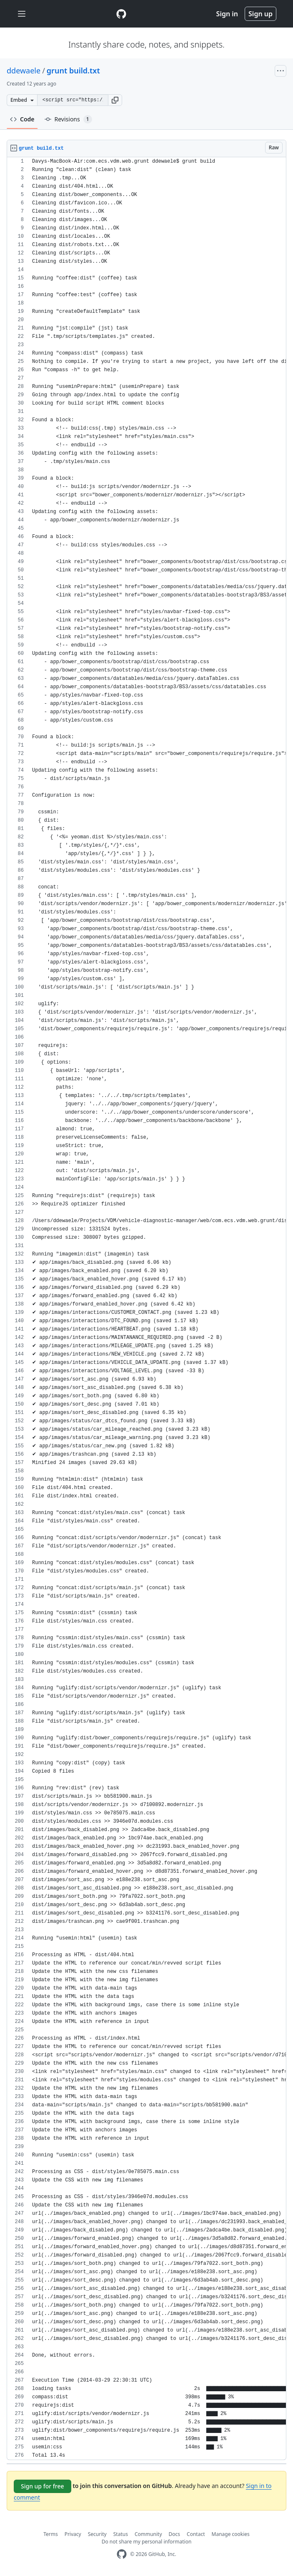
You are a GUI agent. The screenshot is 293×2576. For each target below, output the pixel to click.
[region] (146, 1308)
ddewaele (23, 70)
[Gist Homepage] (121, 14)
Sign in (227, 13)
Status (120, 2534)
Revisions (68, 119)
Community (148, 2534)
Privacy (73, 2534)
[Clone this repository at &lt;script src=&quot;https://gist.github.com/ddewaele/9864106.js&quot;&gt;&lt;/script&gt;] (72, 100)
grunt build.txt (73, 70)
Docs (174, 2534)
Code (22, 119)
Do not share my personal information (147, 2541)
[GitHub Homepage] (122, 2554)
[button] (115, 100)
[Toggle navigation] (22, 14)
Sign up (260, 13)
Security (97, 2534)
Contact (196, 2534)
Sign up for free (42, 2486)
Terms (50, 2534)
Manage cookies (231, 2534)
